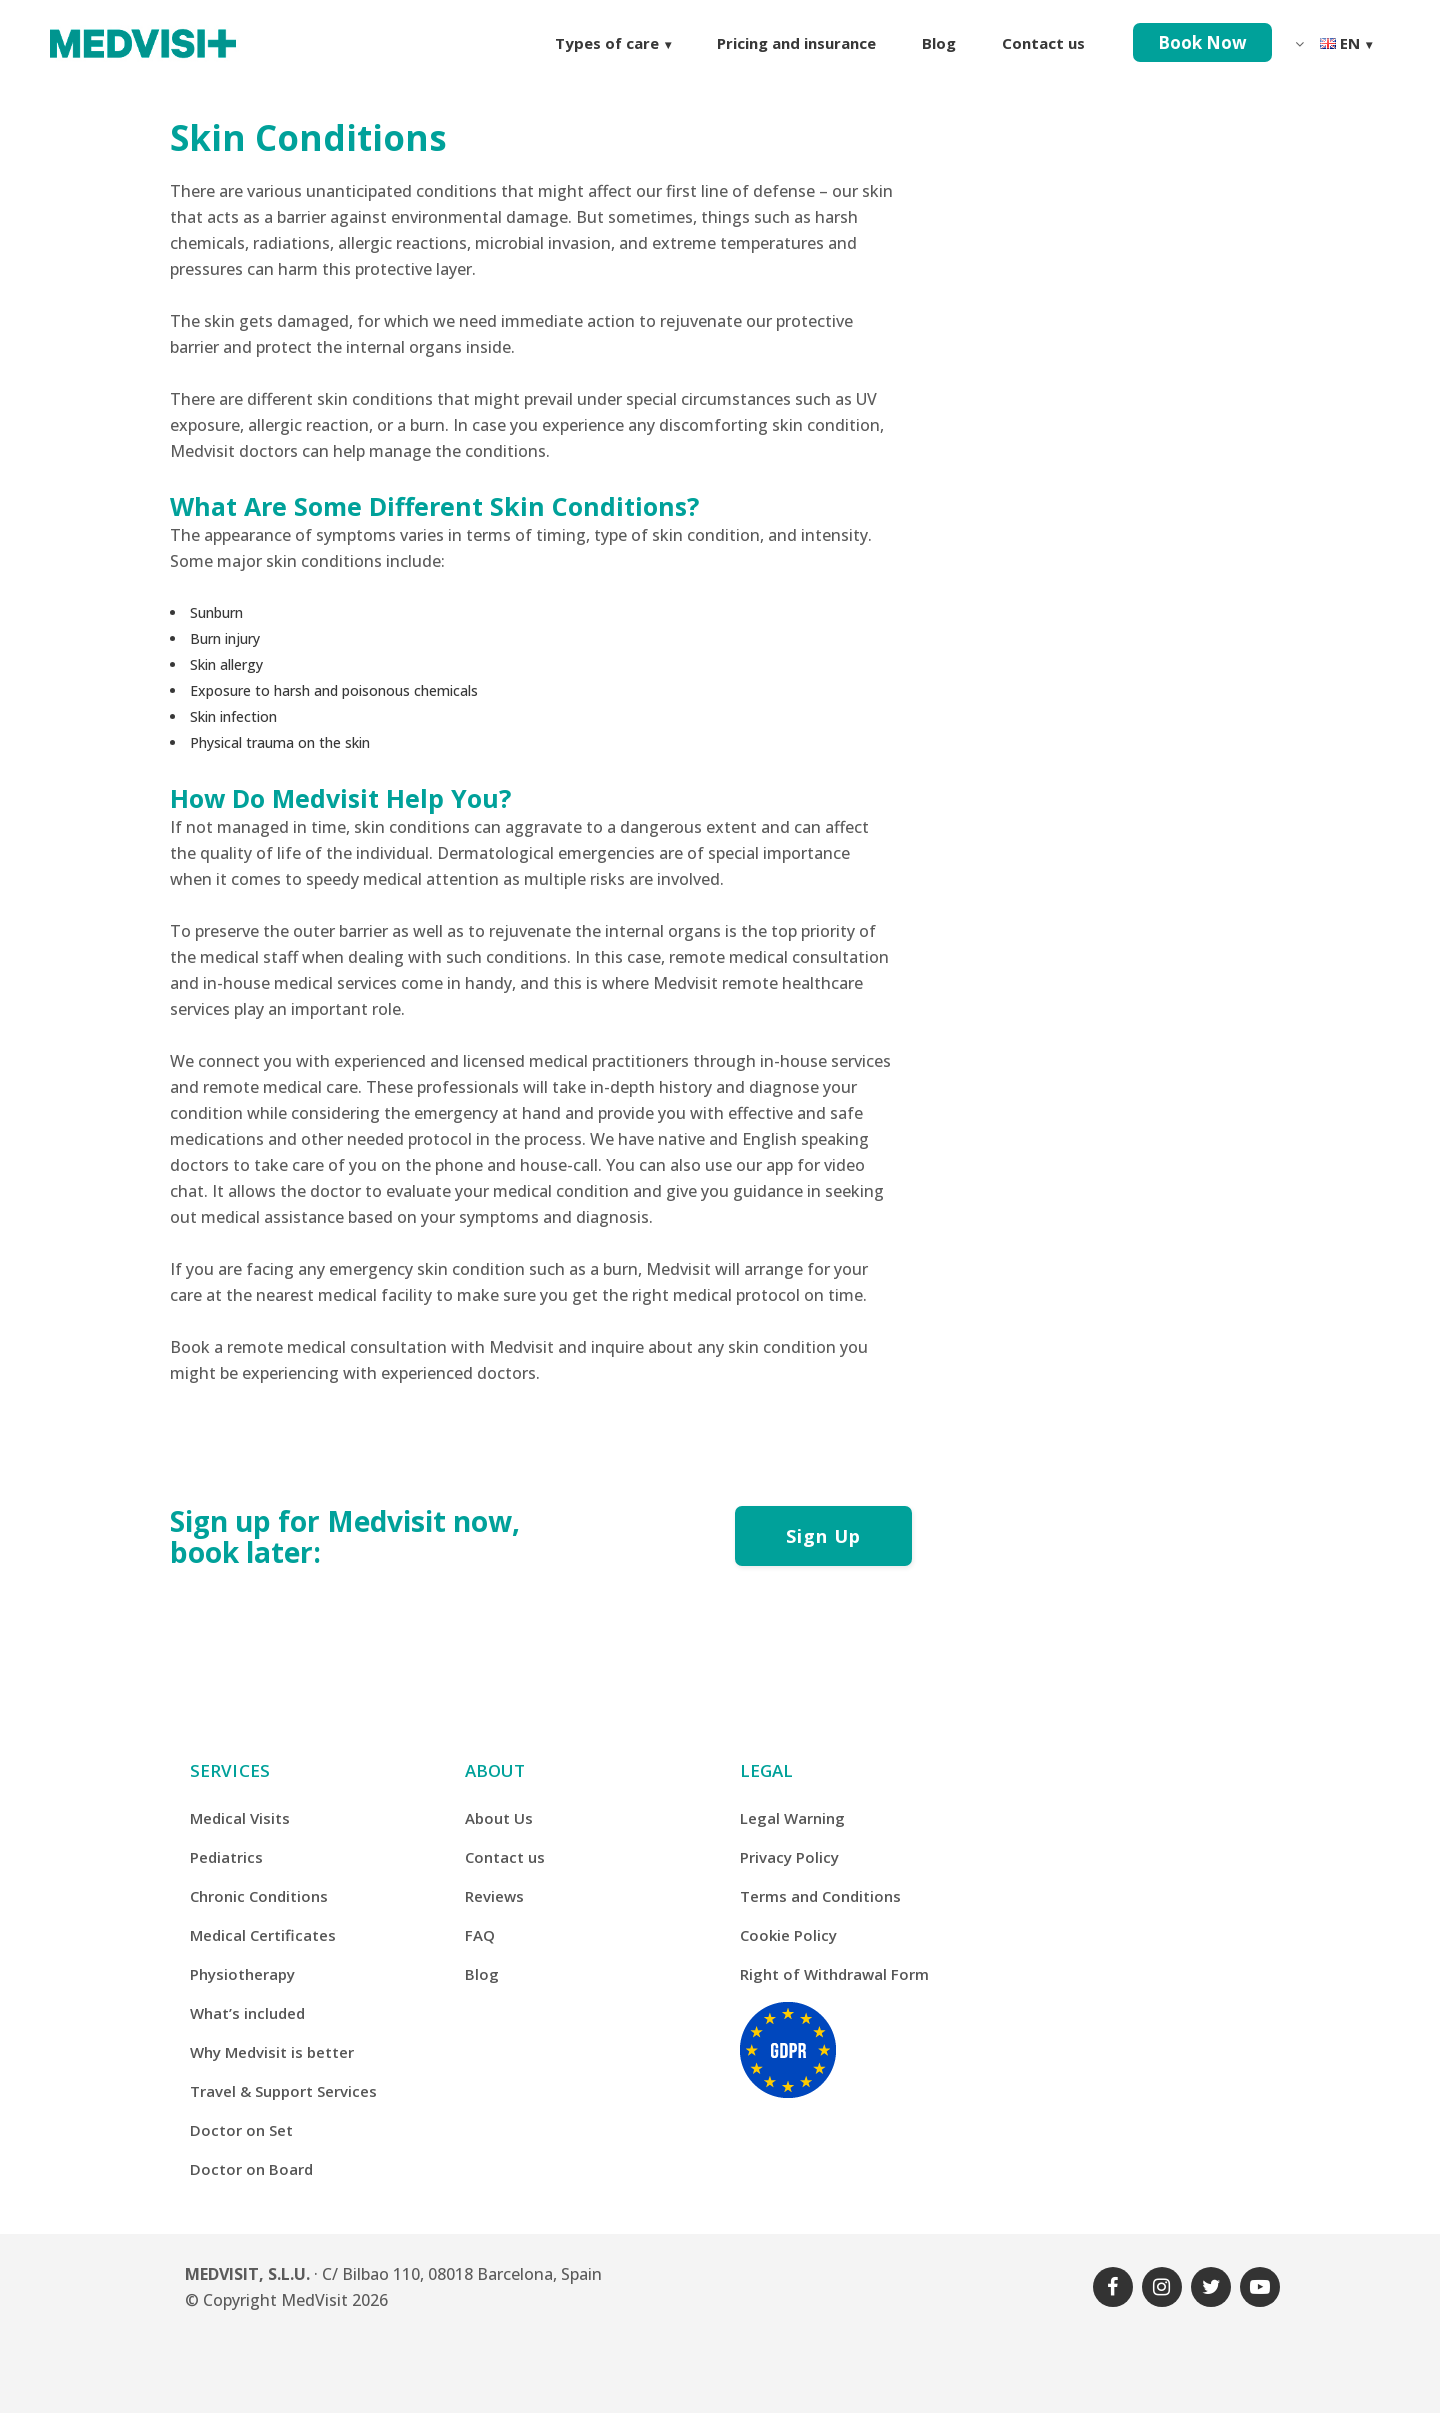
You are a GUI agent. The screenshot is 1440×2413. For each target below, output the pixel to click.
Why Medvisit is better (272, 2052)
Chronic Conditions (259, 1896)
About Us (499, 1818)
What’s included (247, 2013)
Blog (482, 1974)
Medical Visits (240, 1818)
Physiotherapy (242, 1974)
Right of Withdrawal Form (834, 1974)
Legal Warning (792, 1818)
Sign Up (823, 1536)
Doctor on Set (241, 2130)
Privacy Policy (789, 1857)
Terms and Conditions (820, 1896)
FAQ (480, 1935)
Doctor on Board (251, 2169)
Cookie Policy (788, 1935)
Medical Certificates (263, 1935)
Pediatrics (226, 1857)
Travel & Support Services (283, 2091)
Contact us (505, 1857)
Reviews (494, 1896)
